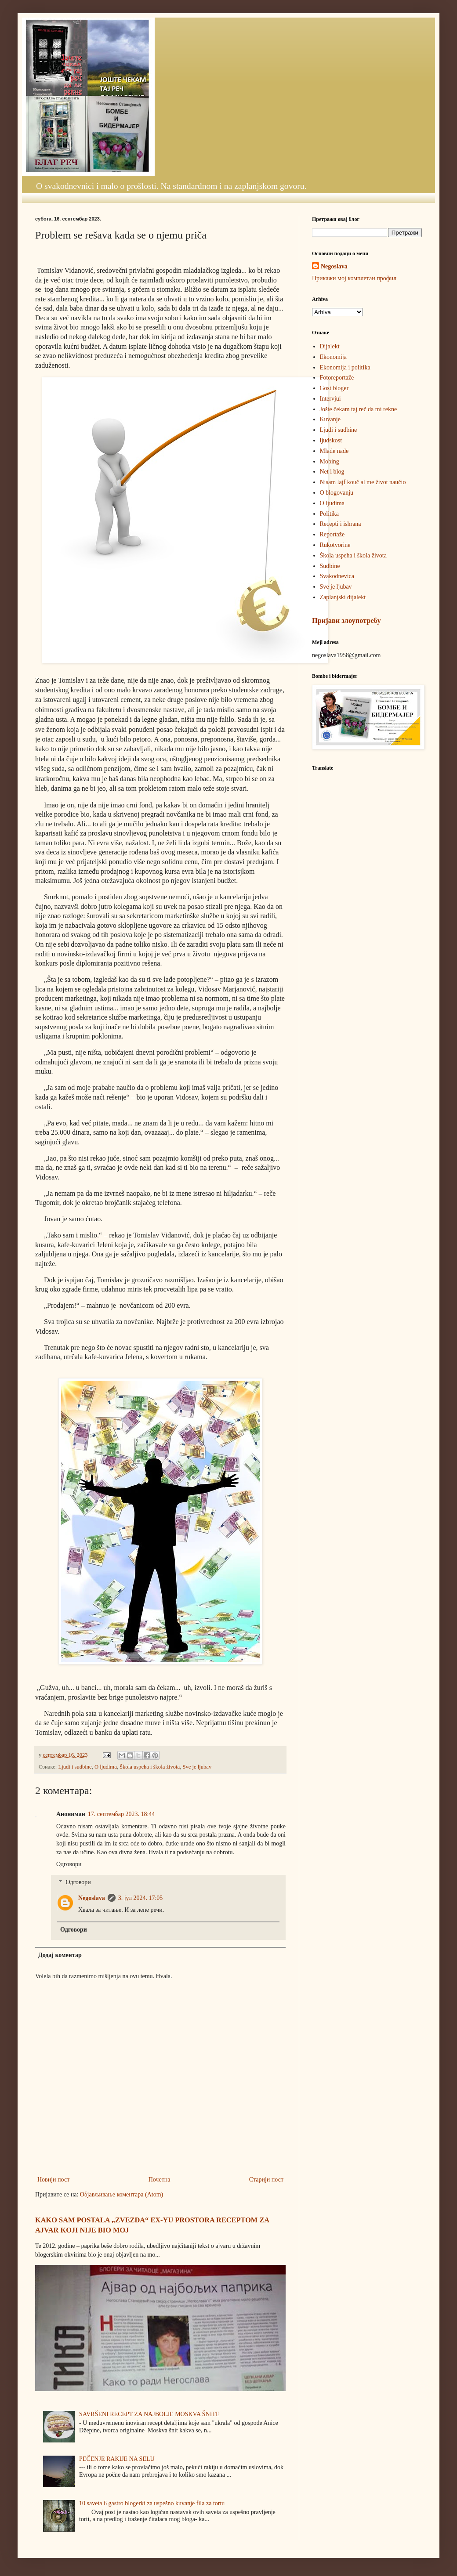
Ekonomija (333, 357)
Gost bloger (334, 388)
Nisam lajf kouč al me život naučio (363, 482)
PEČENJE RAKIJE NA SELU (117, 2459)
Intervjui (330, 398)
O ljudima (105, 1767)
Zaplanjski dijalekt (343, 597)
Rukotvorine (335, 545)
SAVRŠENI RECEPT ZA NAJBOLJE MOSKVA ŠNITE (149, 2414)
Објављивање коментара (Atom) (121, 2194)
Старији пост (266, 2179)
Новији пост (53, 2179)
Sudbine (330, 566)
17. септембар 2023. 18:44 (121, 1814)
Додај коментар (60, 1955)
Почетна (159, 2179)
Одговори (68, 1864)
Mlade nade (334, 451)
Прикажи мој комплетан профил (354, 278)
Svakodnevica (337, 576)
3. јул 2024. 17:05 (140, 1898)
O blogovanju (337, 492)
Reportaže (332, 534)
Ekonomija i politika (345, 367)
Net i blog (332, 471)
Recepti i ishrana (340, 524)
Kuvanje (330, 419)
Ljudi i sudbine (74, 1767)
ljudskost (331, 440)
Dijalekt (330, 346)
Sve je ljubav (196, 1767)
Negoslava (91, 1898)
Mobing (329, 461)
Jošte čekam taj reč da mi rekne (358, 409)
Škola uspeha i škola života (150, 1767)
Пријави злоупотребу (346, 620)
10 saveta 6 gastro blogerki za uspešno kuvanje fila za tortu (152, 2503)
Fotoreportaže (337, 377)
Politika (329, 513)
